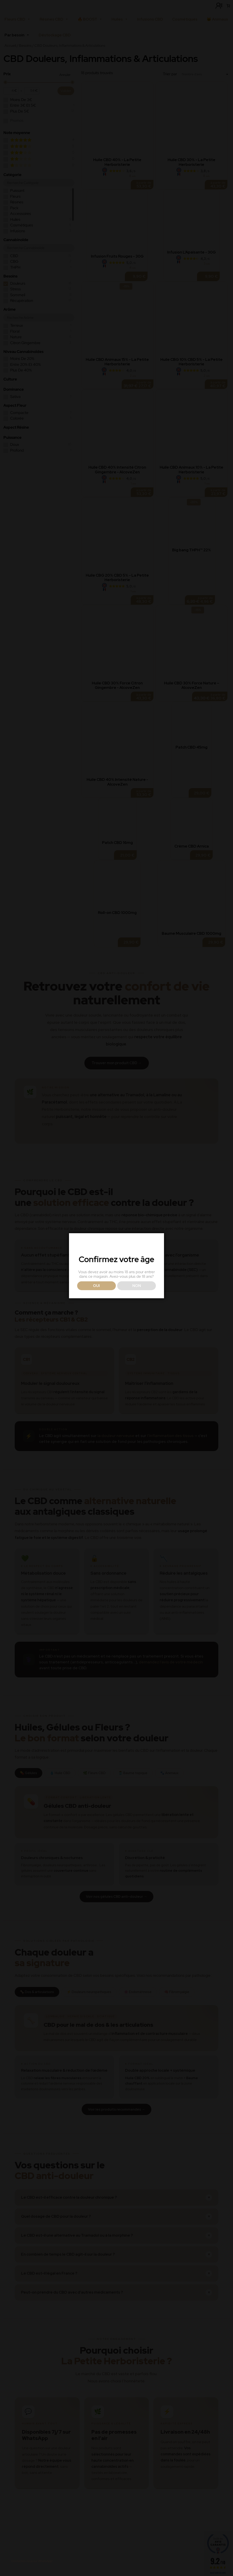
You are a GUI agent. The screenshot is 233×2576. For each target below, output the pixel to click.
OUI (96, 1296)
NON (136, 1296)
